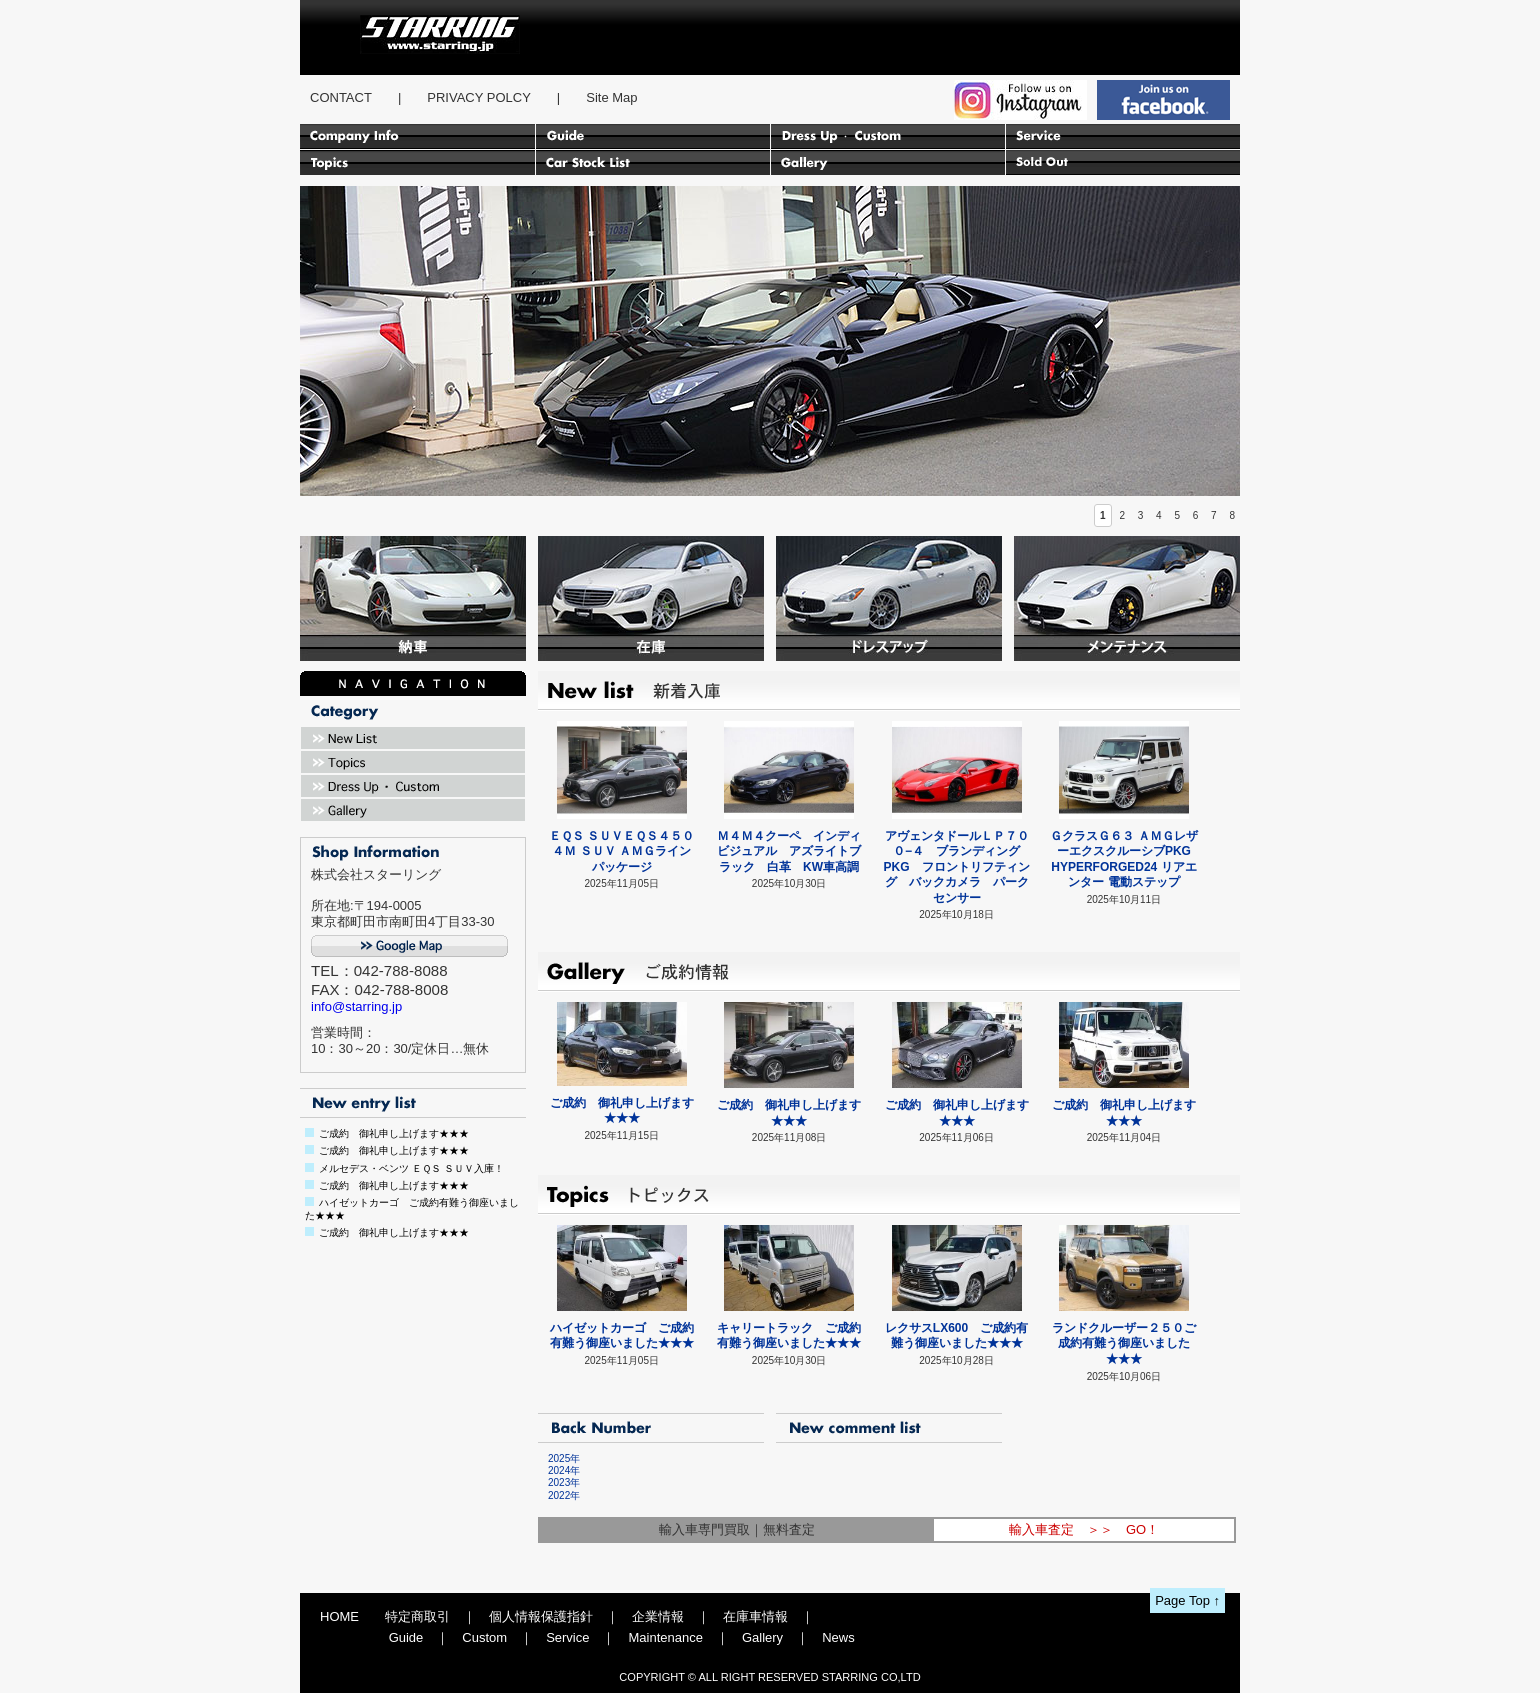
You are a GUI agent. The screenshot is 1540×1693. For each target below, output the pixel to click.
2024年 (559, 1470)
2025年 (559, 1458)
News (838, 1637)
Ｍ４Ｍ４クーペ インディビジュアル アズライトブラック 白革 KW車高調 (789, 851)
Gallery (762, 1637)
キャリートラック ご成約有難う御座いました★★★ (789, 1336)
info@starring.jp (356, 1006)
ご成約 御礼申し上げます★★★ (394, 1133)
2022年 (559, 1495)
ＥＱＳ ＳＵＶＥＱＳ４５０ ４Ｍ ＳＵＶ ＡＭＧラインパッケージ (621, 851)
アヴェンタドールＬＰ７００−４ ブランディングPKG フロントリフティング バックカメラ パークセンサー (957, 867)
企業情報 (658, 1616)
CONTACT (341, 97)
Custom (484, 1637)
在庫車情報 (755, 1616)
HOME (339, 1616)
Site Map (611, 97)
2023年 (559, 1482)
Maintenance (665, 1637)
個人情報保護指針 (541, 1616)
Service (567, 1637)
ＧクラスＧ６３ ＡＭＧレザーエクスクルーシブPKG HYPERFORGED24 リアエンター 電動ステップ (1123, 859)
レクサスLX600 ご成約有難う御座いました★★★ (956, 1336)
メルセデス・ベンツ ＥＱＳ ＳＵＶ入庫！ (411, 1168)
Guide (406, 1637)
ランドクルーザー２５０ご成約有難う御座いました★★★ (1124, 1343)
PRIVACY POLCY (479, 97)
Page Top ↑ (1187, 1600)
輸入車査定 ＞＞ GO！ (1084, 1529)
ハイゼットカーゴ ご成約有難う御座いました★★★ (622, 1336)
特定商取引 (417, 1616)
